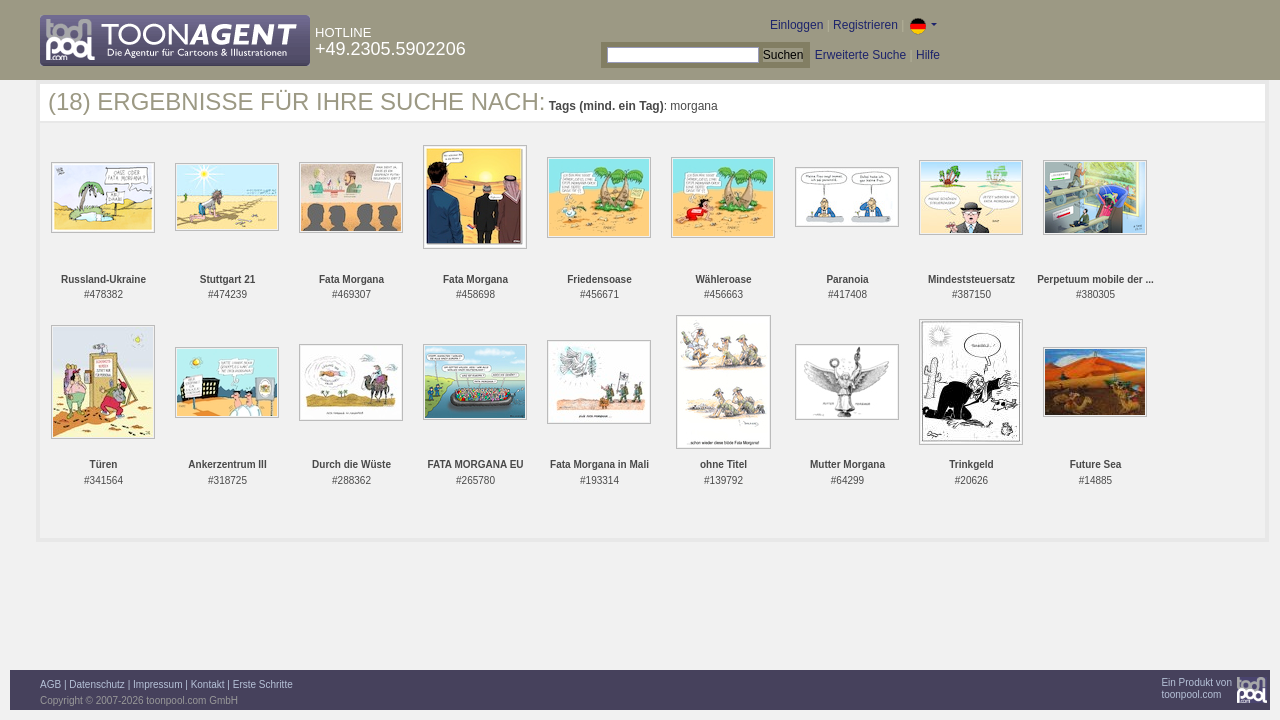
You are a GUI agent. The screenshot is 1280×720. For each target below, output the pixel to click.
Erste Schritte (263, 684)
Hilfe (928, 55)
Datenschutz (97, 684)
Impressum (157, 684)
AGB (50, 684)
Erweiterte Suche (860, 55)
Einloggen (796, 25)
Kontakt (208, 684)
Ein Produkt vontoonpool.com (1196, 688)
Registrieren (865, 25)
